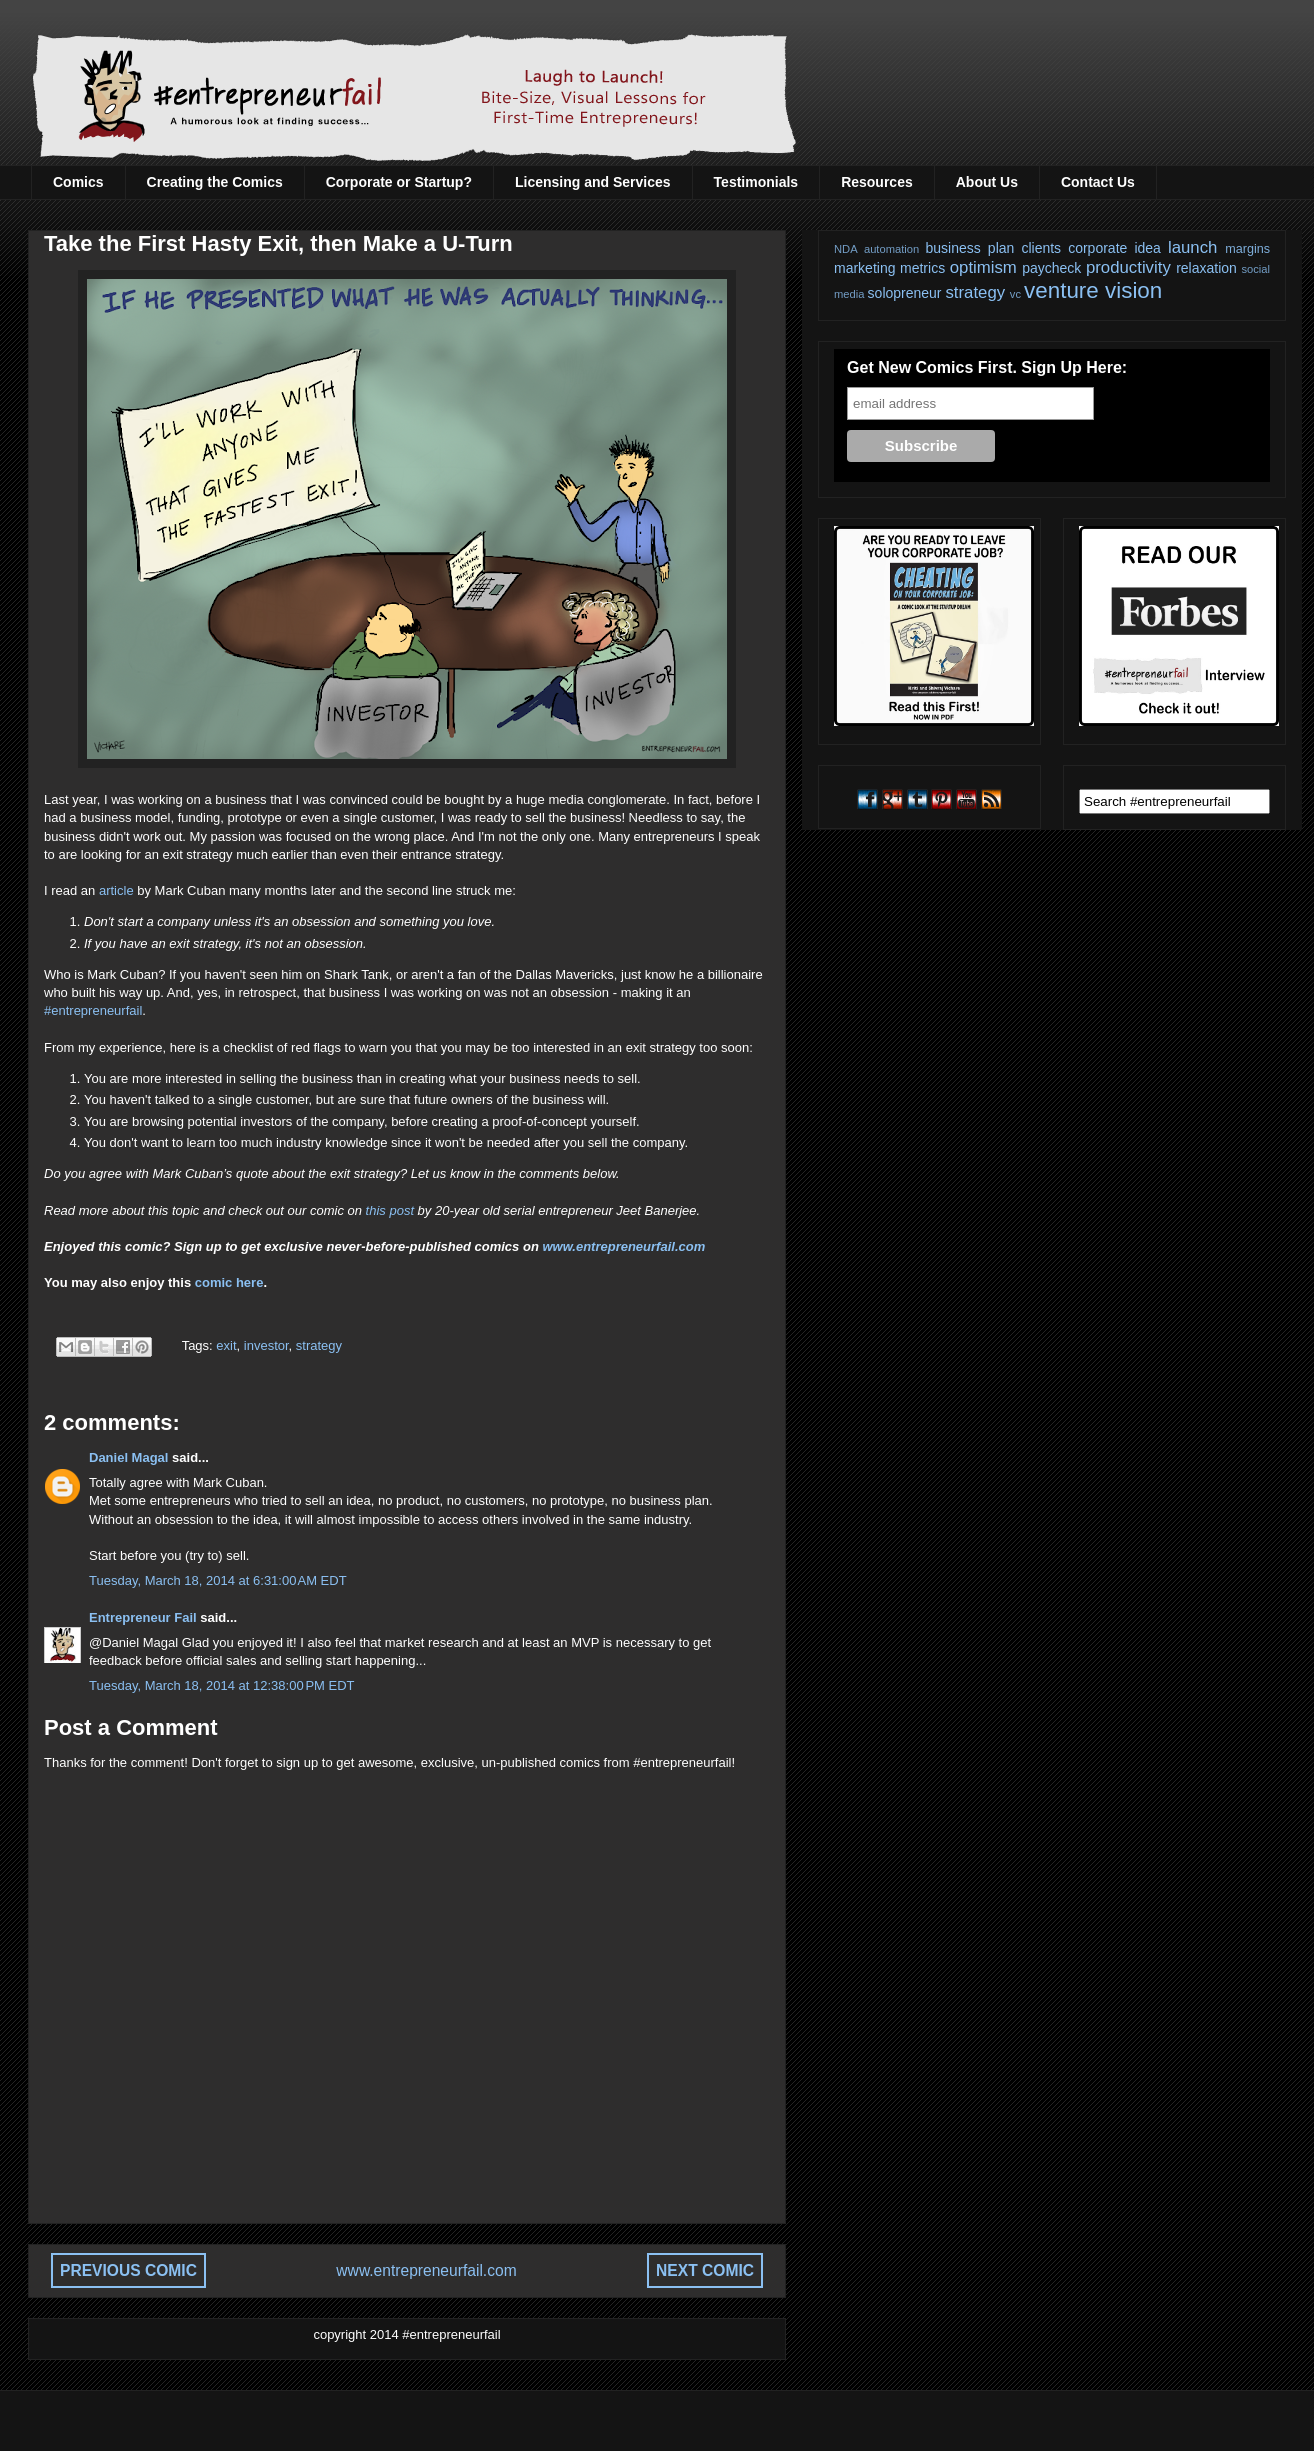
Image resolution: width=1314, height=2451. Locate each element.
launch (1192, 247)
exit (226, 1345)
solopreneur (905, 293)
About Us (987, 182)
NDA (846, 249)
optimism (983, 267)
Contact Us (1098, 182)
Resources (877, 182)
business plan (970, 248)
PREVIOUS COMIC (128, 2270)
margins (1247, 249)
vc (1015, 294)
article (116, 890)
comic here (229, 1282)
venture (1061, 290)
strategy (319, 1345)
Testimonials (756, 182)
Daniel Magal (128, 1457)
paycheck (1051, 268)
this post (390, 1210)
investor (266, 1345)
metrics (922, 268)
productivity (1128, 267)
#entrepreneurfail (93, 1010)
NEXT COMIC (705, 2270)
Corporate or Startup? (399, 182)
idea (1147, 248)
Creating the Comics (215, 182)
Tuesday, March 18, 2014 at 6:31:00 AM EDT (218, 1580)
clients (1041, 248)
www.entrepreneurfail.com (623, 1246)
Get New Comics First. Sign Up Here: (987, 367)
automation (891, 249)
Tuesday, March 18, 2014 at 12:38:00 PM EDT (222, 1685)
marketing (864, 268)
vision (1133, 290)
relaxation (1206, 268)
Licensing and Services (593, 182)
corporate (1097, 248)
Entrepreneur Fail (143, 1617)
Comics (78, 182)
